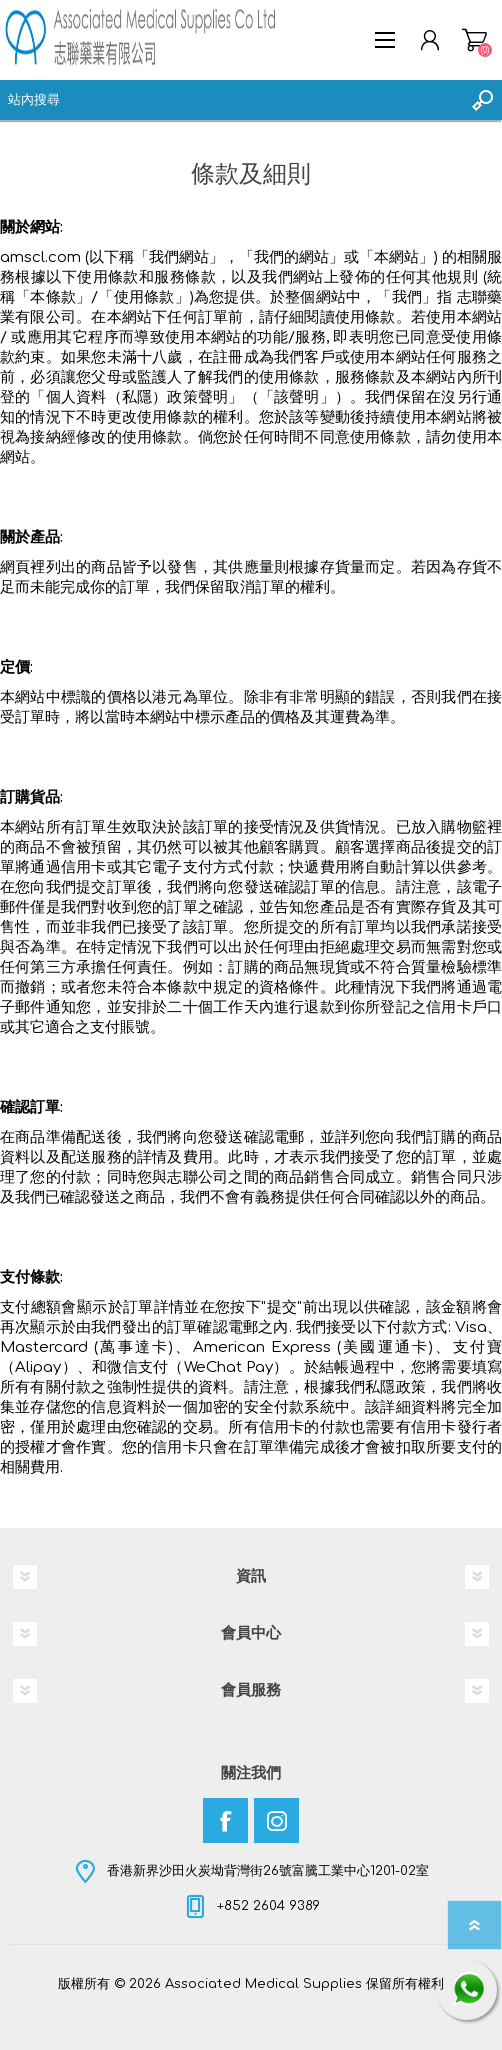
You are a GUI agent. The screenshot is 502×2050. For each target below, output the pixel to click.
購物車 (474, 40)
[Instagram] (276, 1820)
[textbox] (231, 100)
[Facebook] (225, 1820)
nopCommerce (292, 1998)
